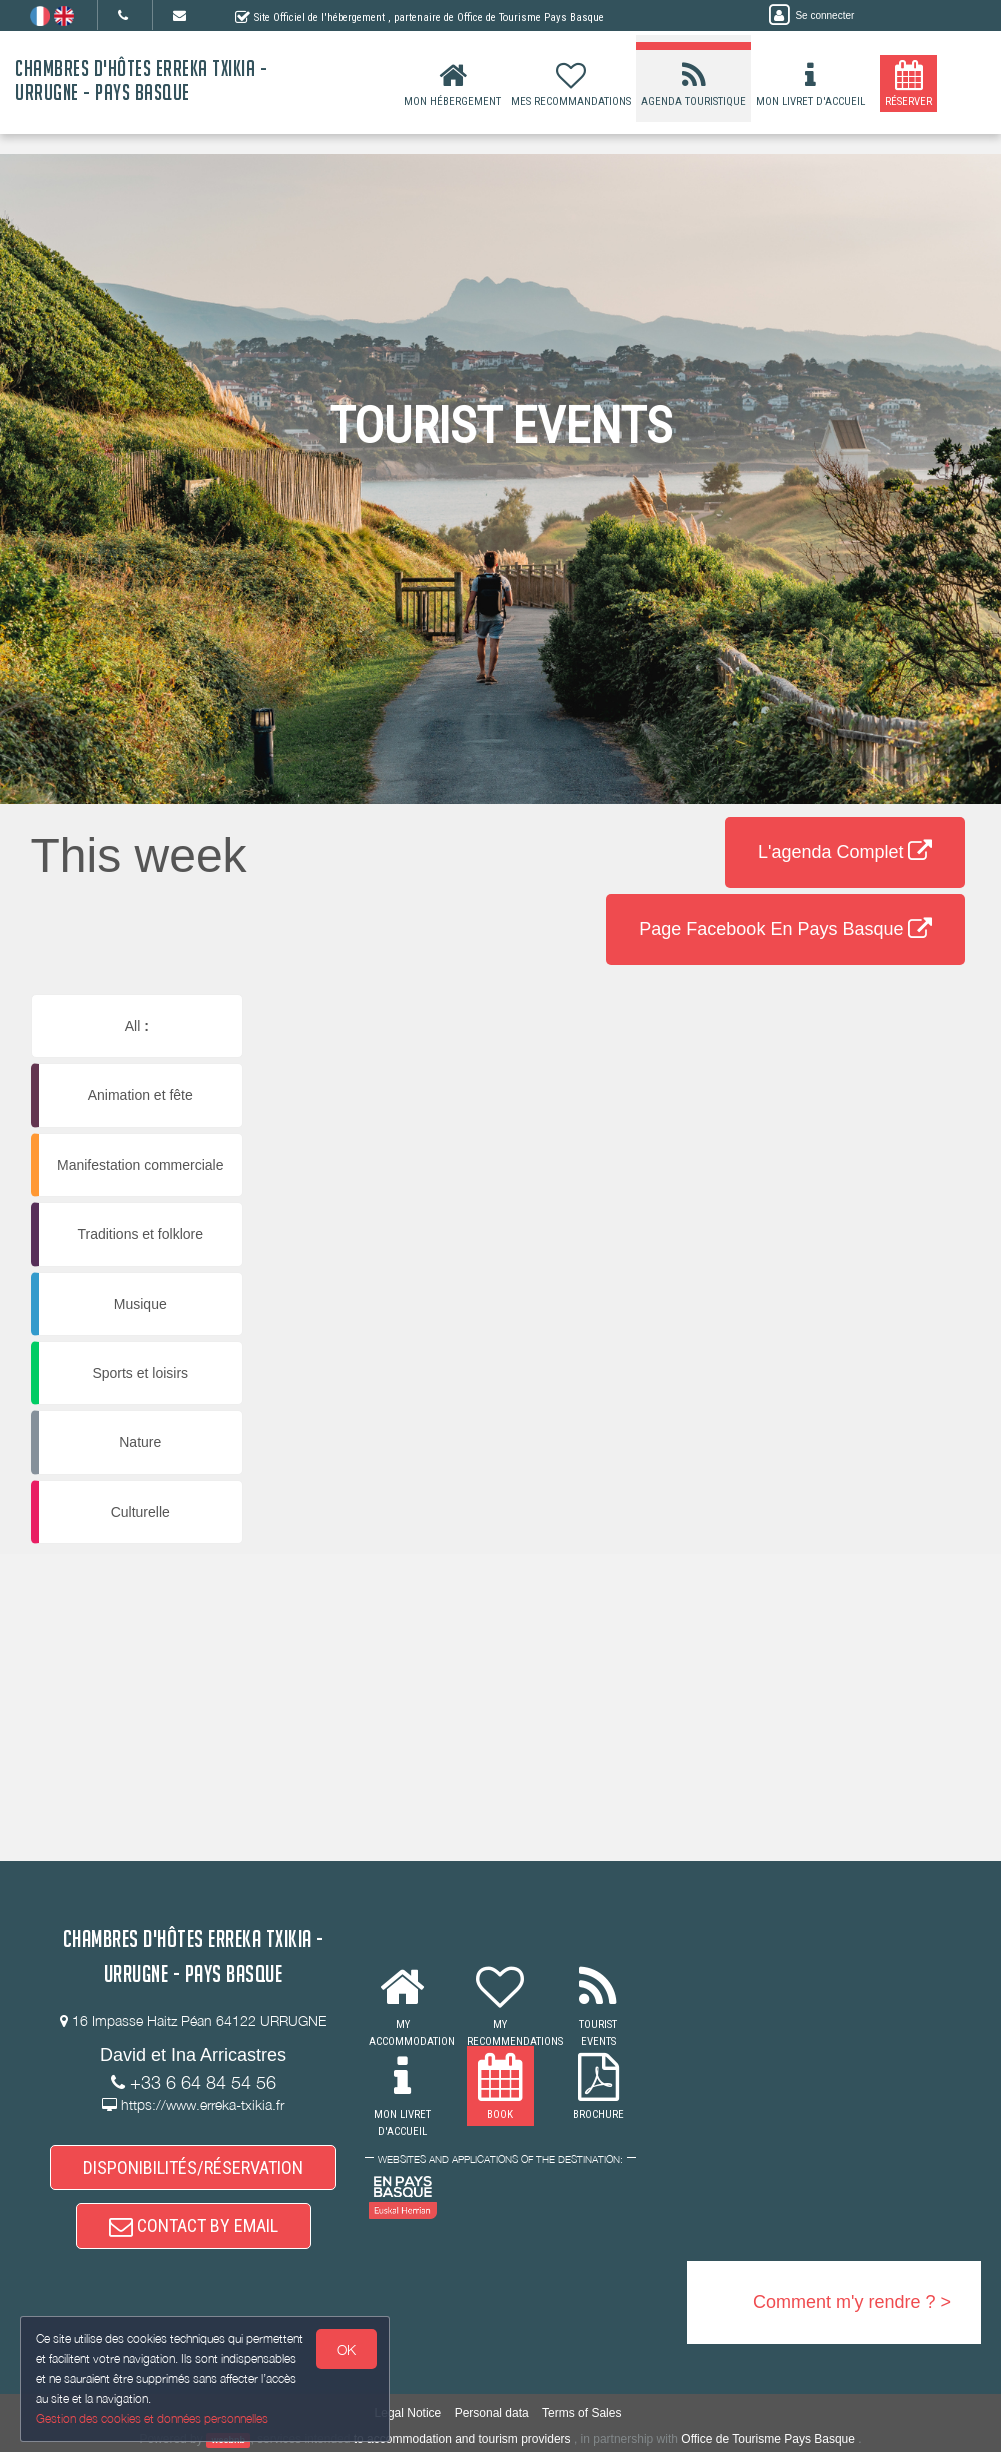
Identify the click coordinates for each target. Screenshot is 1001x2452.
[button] (622, 1038)
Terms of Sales (581, 2413)
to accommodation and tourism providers (462, 2439)
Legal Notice (408, 2413)
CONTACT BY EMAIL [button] (193, 2225)
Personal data (492, 2413)
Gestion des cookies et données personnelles (152, 2418)
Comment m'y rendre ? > (852, 2302)
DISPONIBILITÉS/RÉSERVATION (193, 2167)
